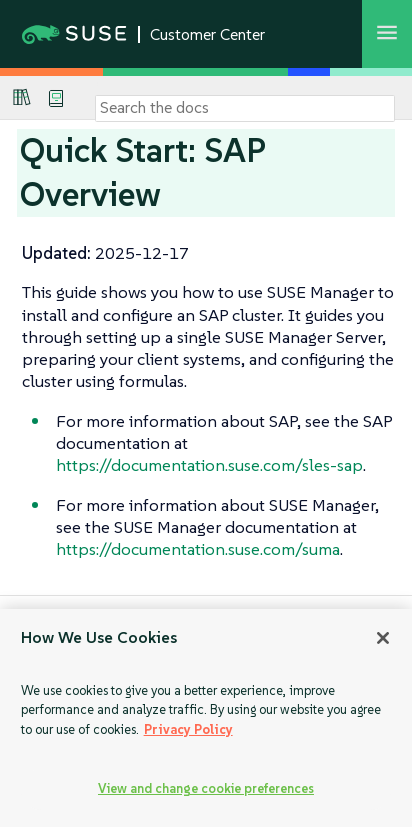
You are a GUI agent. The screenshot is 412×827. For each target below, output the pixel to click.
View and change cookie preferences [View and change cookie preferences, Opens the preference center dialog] (206, 788)
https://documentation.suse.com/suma (198, 549)
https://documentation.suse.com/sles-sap (209, 465)
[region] (206, 718)
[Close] (383, 638)
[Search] (245, 108)
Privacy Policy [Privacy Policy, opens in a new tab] (188, 729)
